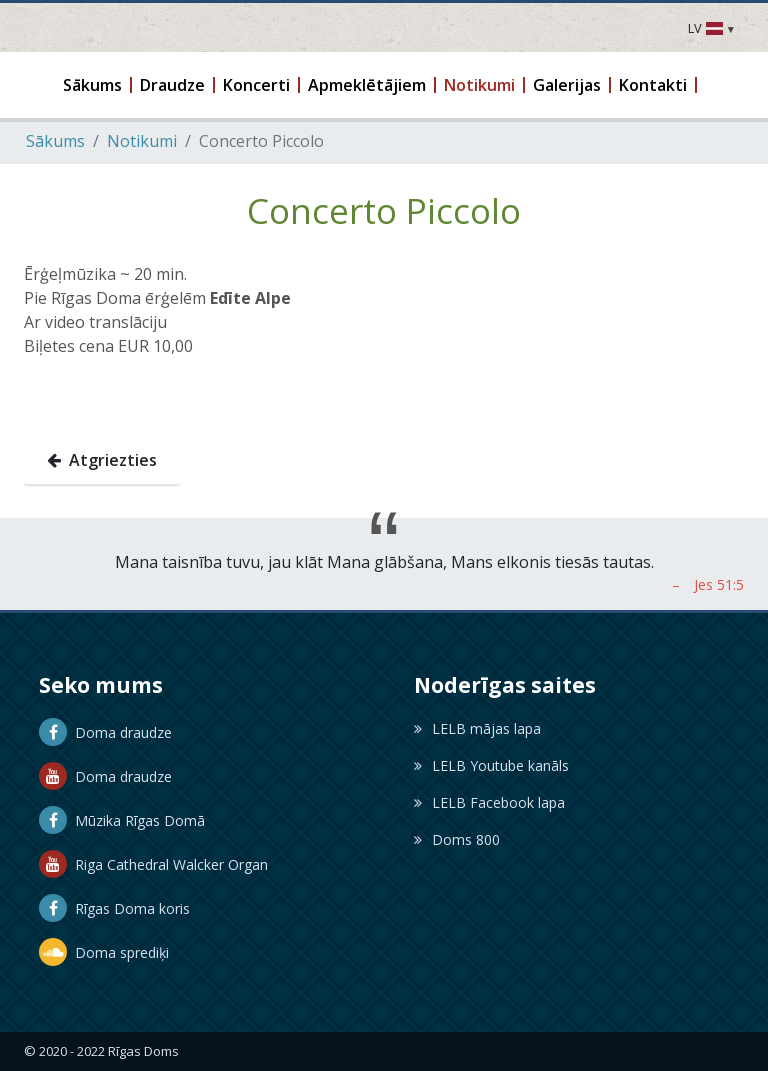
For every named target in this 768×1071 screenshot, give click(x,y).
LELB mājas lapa (477, 728)
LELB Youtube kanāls (491, 765)
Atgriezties (102, 460)
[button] (93, 85)
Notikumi (142, 141)
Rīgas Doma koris (114, 908)
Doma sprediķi (104, 952)
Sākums (55, 141)
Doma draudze (105, 732)
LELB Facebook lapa (489, 802)
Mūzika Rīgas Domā (122, 820)
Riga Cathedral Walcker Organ (153, 864)
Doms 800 (457, 839)
